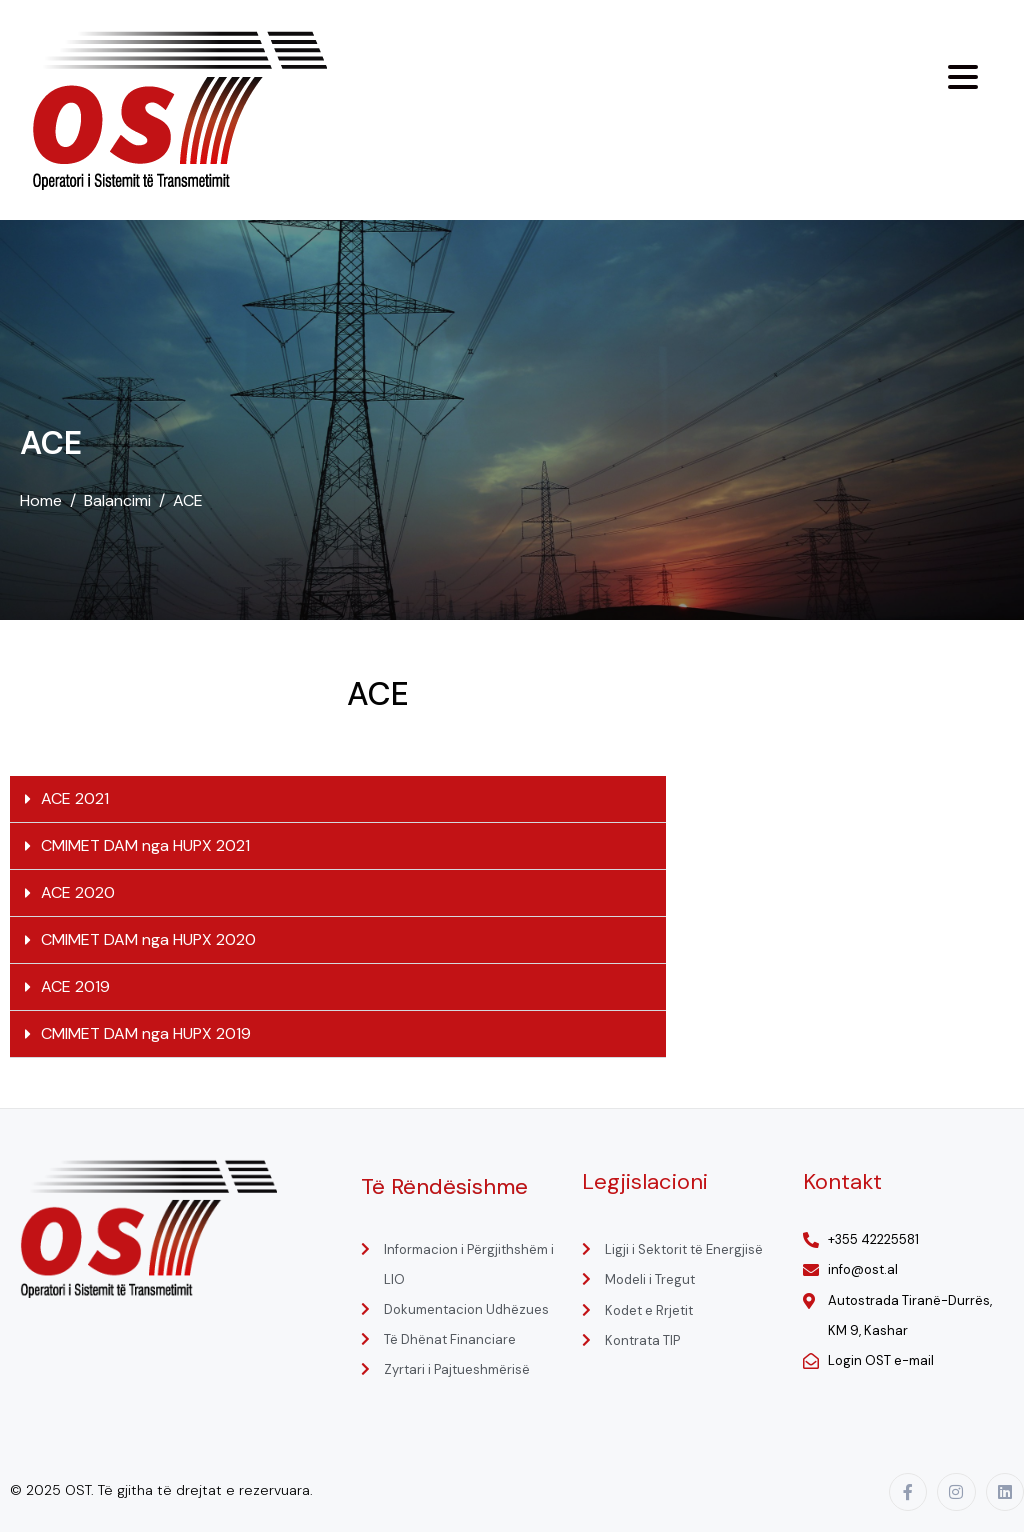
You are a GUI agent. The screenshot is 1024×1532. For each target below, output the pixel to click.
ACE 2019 (75, 986)
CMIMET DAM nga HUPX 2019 (146, 1033)
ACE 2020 (78, 892)
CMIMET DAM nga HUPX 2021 (145, 845)
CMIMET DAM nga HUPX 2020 (148, 939)
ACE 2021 (75, 798)
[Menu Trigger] (963, 77)
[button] (338, 799)
